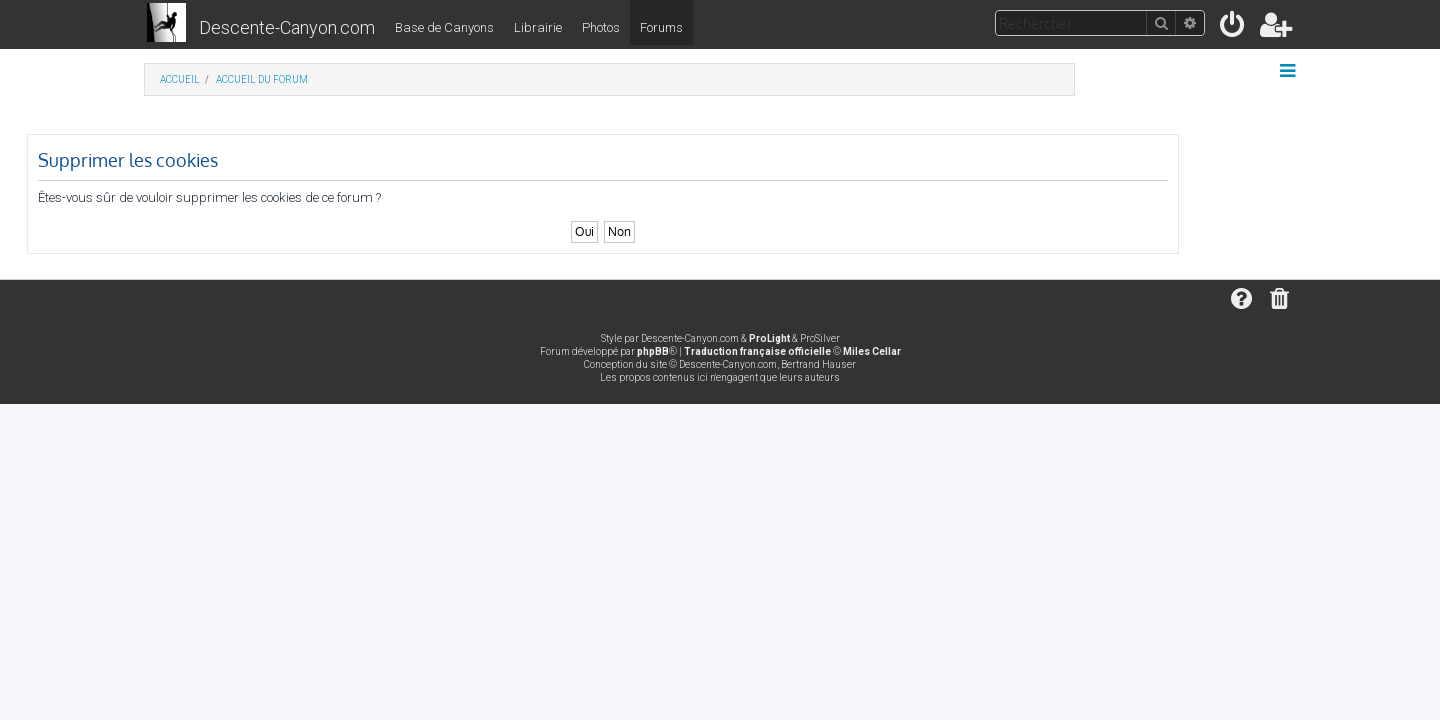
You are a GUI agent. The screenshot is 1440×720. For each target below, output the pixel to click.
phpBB (653, 351)
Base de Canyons (444, 27)
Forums (661, 27)
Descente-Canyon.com (287, 27)
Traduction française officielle (757, 351)
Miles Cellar (872, 351)
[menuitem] (1233, 28)
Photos (601, 27)
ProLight (769, 338)
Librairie (538, 27)
